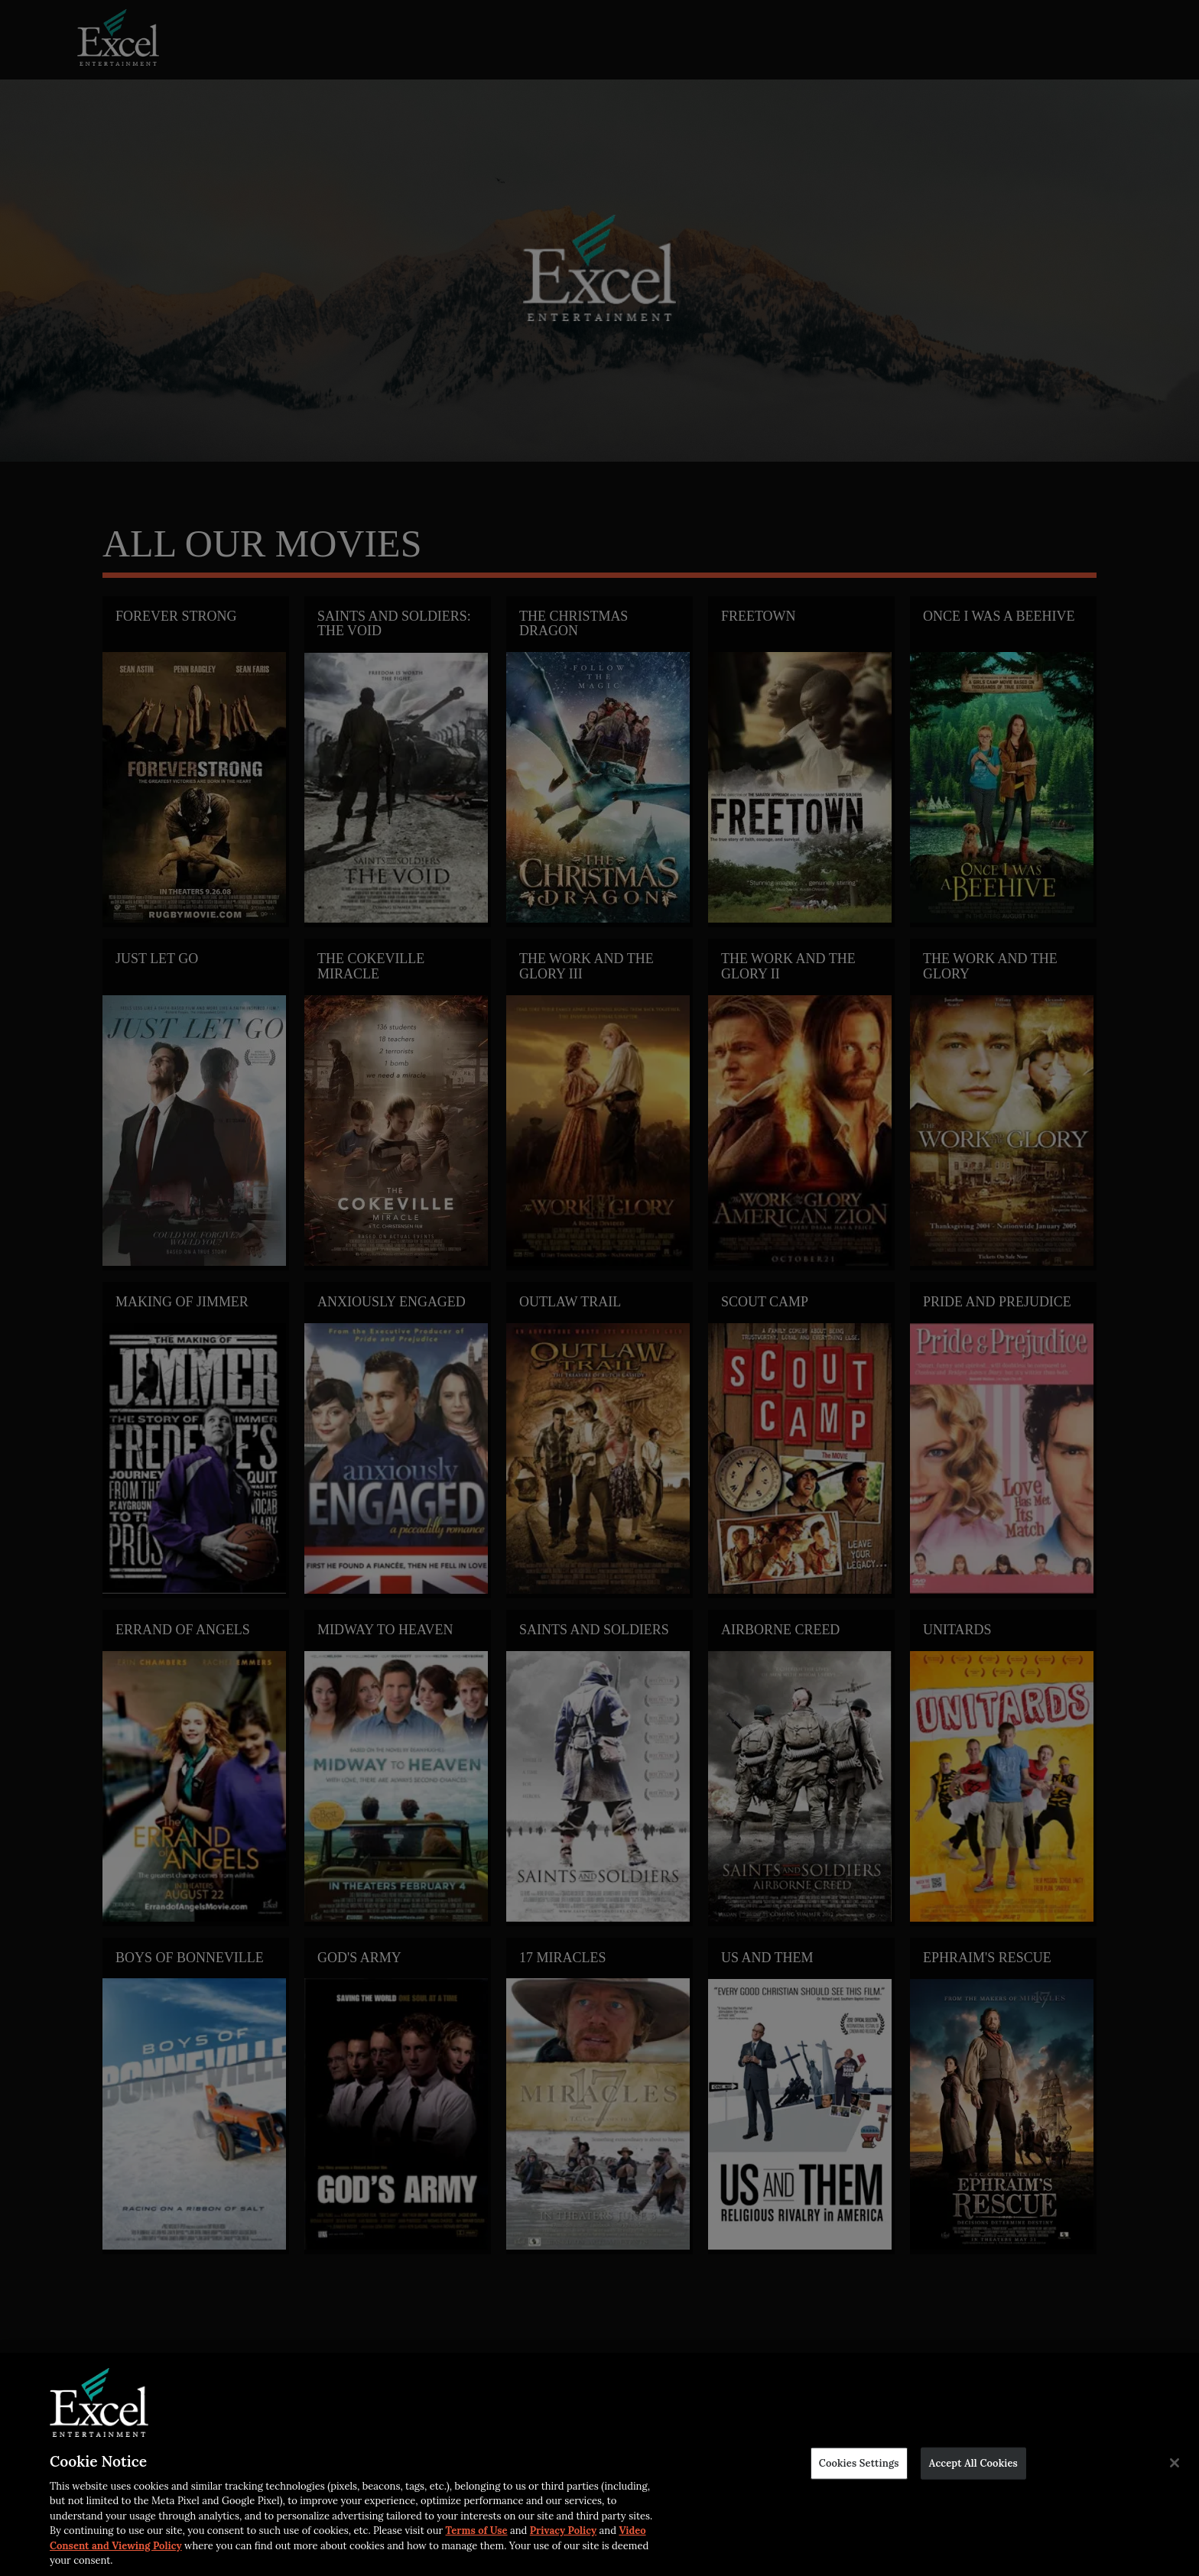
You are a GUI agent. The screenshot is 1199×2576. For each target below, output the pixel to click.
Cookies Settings (859, 2463)
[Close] (1174, 2463)
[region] (599, 2464)
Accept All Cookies (973, 2463)
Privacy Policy (563, 2530)
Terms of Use (477, 2530)
